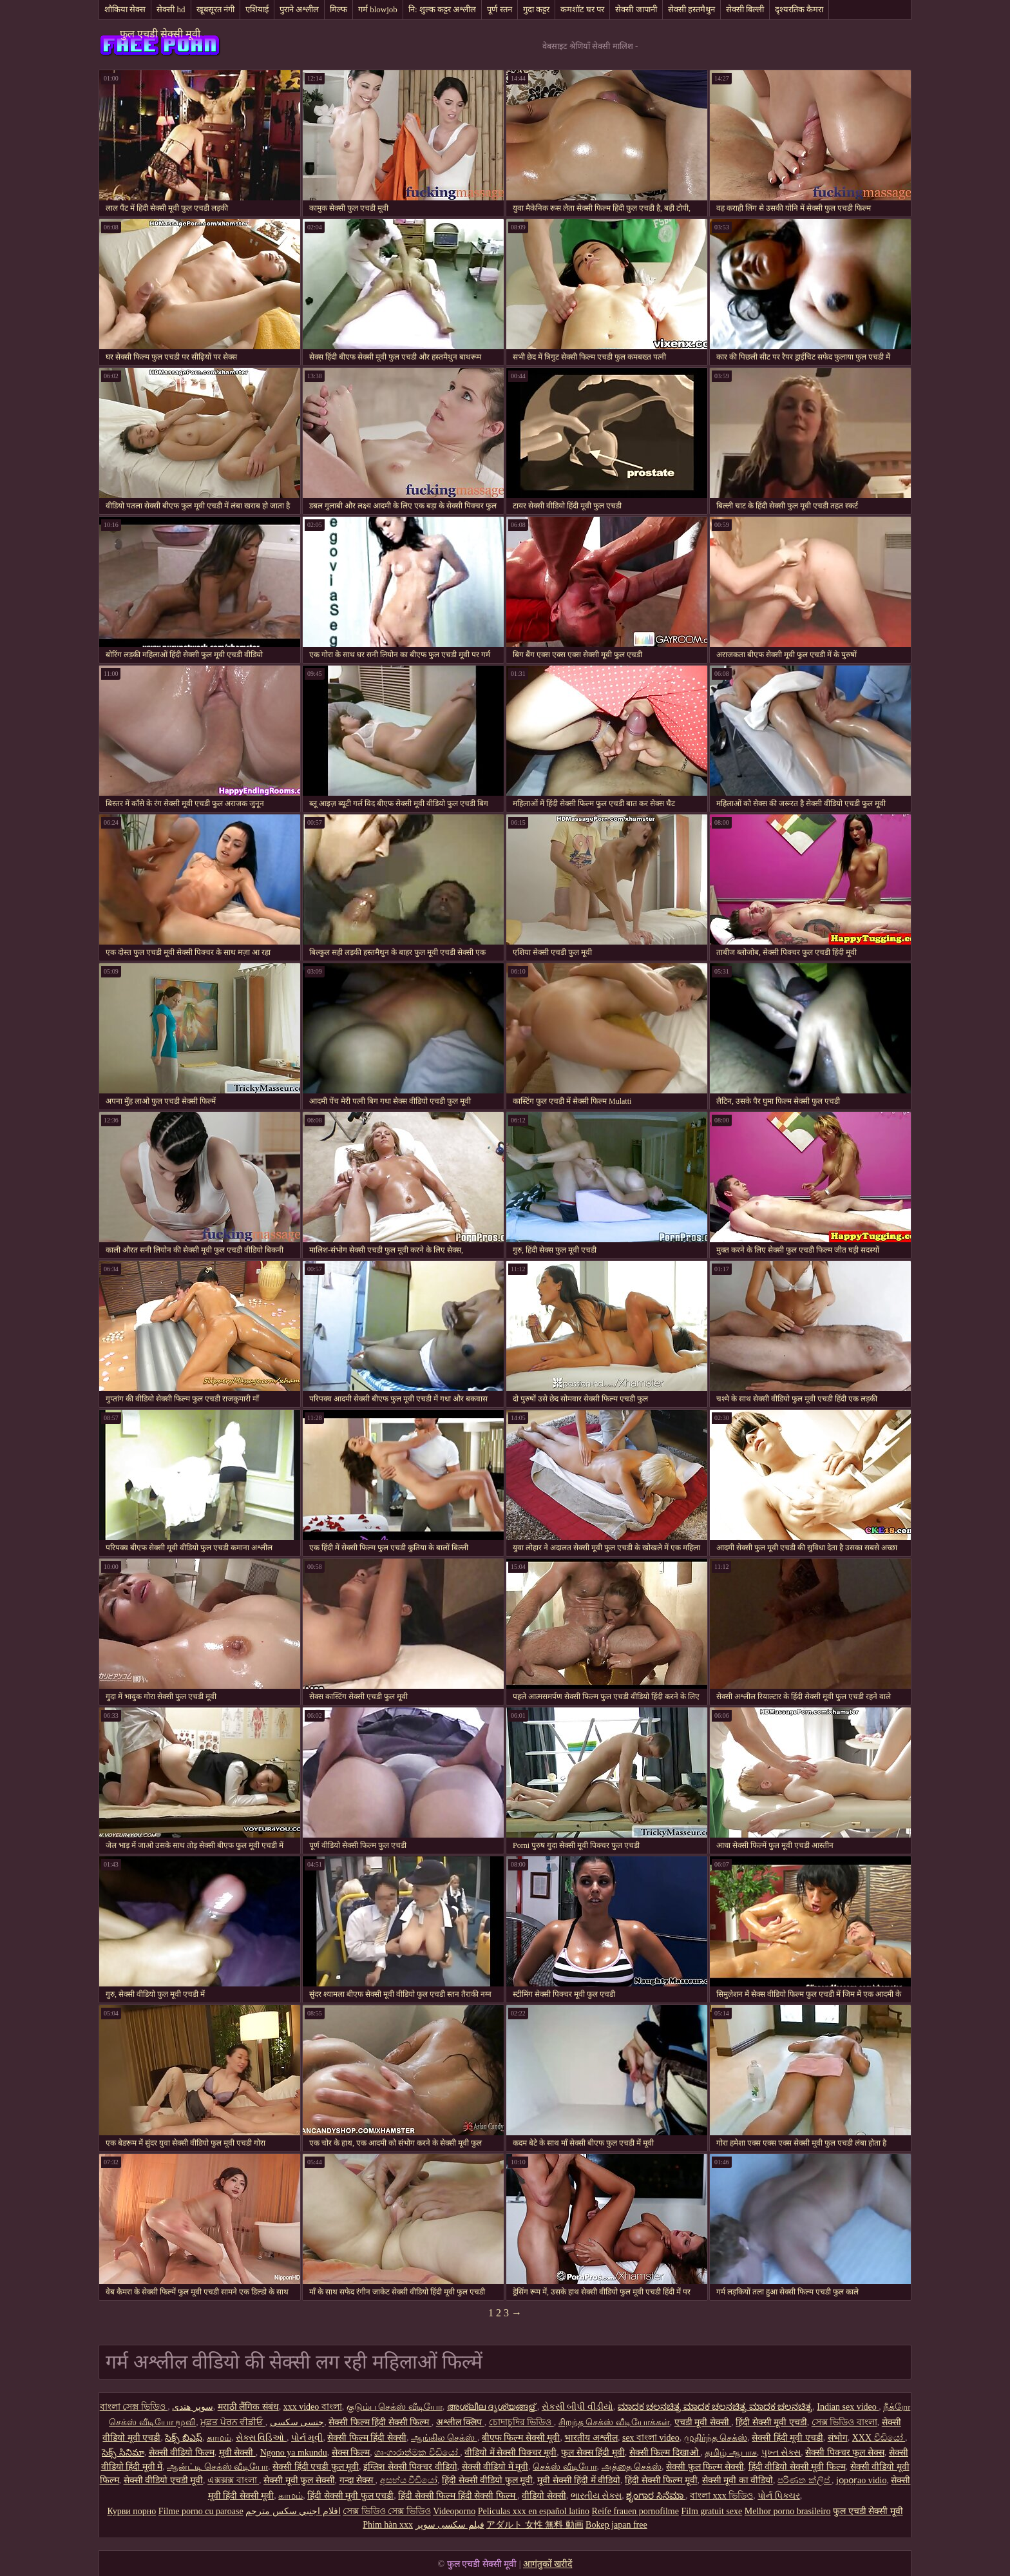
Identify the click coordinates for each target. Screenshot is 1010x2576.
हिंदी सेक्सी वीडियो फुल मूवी (487, 2480)
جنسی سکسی (297, 2422)
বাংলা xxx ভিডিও (721, 2496)
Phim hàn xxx (388, 2525)
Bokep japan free (616, 2525)
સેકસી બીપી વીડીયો (577, 2407)
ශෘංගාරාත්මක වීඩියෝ (417, 2452)
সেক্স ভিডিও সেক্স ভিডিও (387, 2511)
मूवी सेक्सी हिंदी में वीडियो (578, 2480)
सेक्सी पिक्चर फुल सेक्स (844, 2452)
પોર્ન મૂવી (307, 2438)
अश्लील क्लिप (460, 2422)
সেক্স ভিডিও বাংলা (844, 2422)
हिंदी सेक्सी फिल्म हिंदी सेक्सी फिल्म (457, 2496)
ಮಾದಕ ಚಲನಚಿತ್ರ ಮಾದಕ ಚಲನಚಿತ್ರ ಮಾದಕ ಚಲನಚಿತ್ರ (715, 2407)
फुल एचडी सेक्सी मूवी (160, 33)
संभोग (838, 2438)
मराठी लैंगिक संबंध (248, 2407)
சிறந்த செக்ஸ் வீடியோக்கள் (614, 2422)
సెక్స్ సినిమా (123, 2452)
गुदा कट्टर (536, 9)
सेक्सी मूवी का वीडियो (738, 2480)
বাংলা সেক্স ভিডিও (134, 2407)
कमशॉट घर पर (582, 9)
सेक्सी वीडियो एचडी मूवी (164, 2480)
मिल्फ (338, 9)
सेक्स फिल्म (351, 2452)
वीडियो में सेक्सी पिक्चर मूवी (510, 2452)
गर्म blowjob (377, 9)
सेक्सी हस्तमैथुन (691, 9)
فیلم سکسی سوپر (449, 2525)
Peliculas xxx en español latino (533, 2511)
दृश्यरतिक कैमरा (799, 9)
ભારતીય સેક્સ (596, 2496)
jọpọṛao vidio (861, 2480)
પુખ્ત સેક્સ (781, 2452)
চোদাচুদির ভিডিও (521, 2422)
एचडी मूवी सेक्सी (703, 2422)
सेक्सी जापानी (635, 9)
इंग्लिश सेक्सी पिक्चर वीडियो (410, 2467)
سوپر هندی (192, 2407)
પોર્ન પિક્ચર (779, 2496)
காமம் (219, 2438)
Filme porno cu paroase (200, 2511)
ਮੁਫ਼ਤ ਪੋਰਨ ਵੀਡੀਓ (232, 2422)
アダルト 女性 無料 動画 (535, 2525)
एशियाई (257, 9)
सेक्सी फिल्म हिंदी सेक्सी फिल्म (380, 2422)
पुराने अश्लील (299, 9)
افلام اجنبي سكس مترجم (293, 2511)
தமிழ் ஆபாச (731, 2452)
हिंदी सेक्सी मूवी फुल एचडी (350, 2496)
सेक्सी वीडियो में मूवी (495, 2467)
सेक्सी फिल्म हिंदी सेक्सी (366, 2438)
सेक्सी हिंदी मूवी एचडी (787, 2438)
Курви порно (131, 2511)
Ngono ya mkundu (293, 2452)
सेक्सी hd (171, 9)
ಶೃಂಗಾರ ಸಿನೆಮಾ (655, 2496)
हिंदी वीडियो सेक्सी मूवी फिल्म (797, 2467)
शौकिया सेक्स (125, 9)
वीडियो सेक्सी (544, 2496)
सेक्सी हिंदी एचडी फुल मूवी (315, 2467)
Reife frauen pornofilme (635, 2511)
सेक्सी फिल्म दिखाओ (665, 2452)
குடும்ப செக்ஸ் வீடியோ (395, 2407)
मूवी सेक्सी (237, 2452)
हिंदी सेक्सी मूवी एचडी (771, 2422)
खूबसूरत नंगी (215, 9)
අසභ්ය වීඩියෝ (409, 2480)
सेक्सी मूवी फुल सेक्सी (299, 2480)
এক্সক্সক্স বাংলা (233, 2480)
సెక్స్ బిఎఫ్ (183, 2438)
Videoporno (454, 2511)
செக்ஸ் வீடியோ (565, 2467)
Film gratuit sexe (711, 2511)
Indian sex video (848, 2407)
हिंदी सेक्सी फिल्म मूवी (661, 2480)
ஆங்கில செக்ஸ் (444, 2438)
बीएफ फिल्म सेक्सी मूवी (521, 2438)
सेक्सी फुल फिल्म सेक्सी (705, 2467)
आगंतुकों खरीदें (548, 2564)
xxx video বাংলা (312, 2407)
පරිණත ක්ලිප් (804, 2480)
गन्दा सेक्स (357, 2480)
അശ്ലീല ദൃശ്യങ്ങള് (492, 2407)
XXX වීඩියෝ (878, 2438)
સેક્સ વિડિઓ (261, 2438)
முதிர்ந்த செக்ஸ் (716, 2438)
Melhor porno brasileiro (788, 2511)
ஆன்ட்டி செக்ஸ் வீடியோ (217, 2467)
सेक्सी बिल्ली (745, 9)
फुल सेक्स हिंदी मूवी (593, 2452)
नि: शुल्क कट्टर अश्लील (442, 9)
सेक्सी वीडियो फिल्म (181, 2452)
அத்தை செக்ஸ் (632, 2467)
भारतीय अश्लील (591, 2438)
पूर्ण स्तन (499, 9)
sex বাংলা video (651, 2438)
